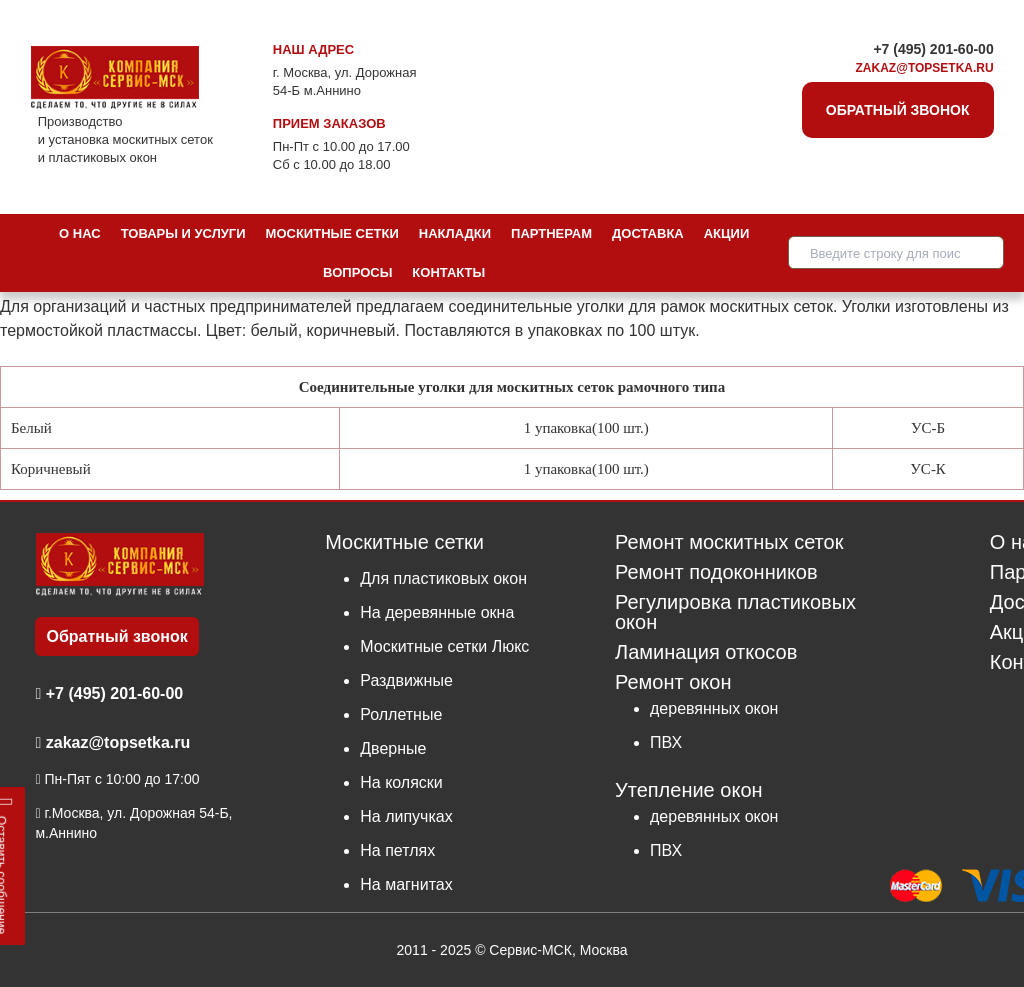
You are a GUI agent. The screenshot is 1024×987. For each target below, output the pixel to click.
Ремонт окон (673, 682)
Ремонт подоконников (716, 572)
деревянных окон (714, 708)
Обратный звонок (898, 110)
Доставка (648, 233)
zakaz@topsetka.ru (925, 68)
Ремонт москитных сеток (729, 542)
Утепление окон (689, 789)
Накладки (455, 233)
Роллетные (401, 714)
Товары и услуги (183, 233)
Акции (727, 233)
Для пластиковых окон (443, 578)
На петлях (397, 850)
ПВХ (666, 742)
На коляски (401, 782)
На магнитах (406, 884)
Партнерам (551, 233)
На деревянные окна (437, 612)
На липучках (406, 816)
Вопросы (357, 272)
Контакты (448, 272)
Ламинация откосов (706, 652)
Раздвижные (406, 680)
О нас (80, 233)
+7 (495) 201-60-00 (933, 49)
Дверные (393, 748)
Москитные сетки (332, 233)
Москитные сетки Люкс (444, 646)
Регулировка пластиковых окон (735, 612)
